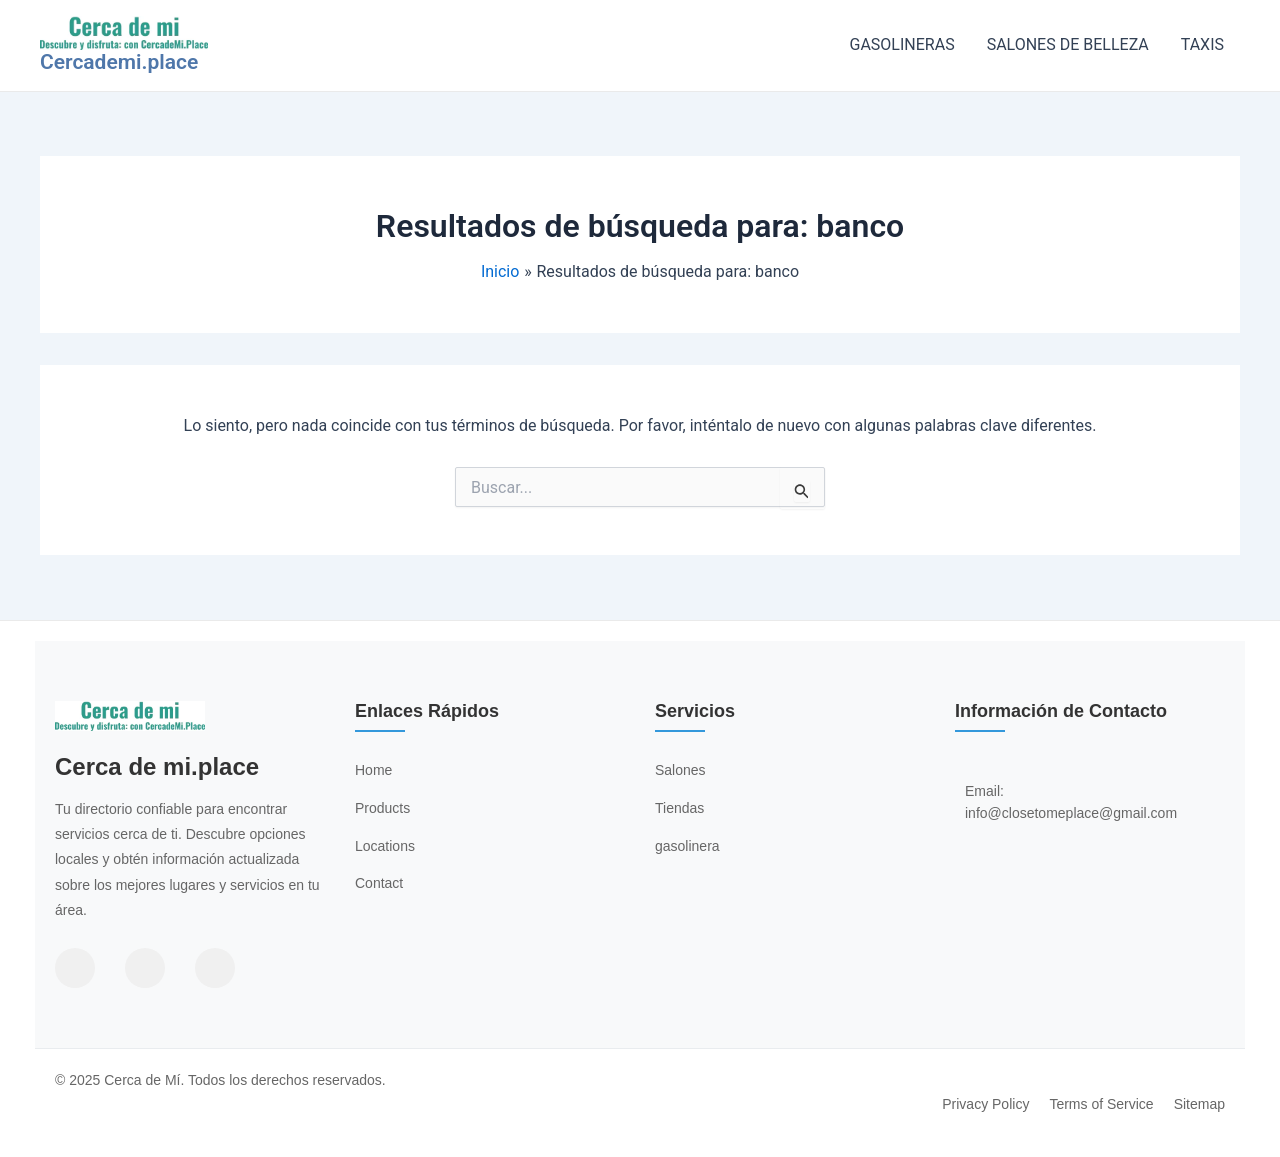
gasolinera (687, 846)
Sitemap (1199, 1104)
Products (382, 808)
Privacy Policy (985, 1104)
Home (373, 770)
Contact (379, 883)
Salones (680, 770)
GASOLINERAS (902, 44)
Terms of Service (1101, 1104)
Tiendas (679, 808)
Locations (385, 846)
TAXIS (1202, 44)
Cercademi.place (119, 62)
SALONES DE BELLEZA (1068, 44)
